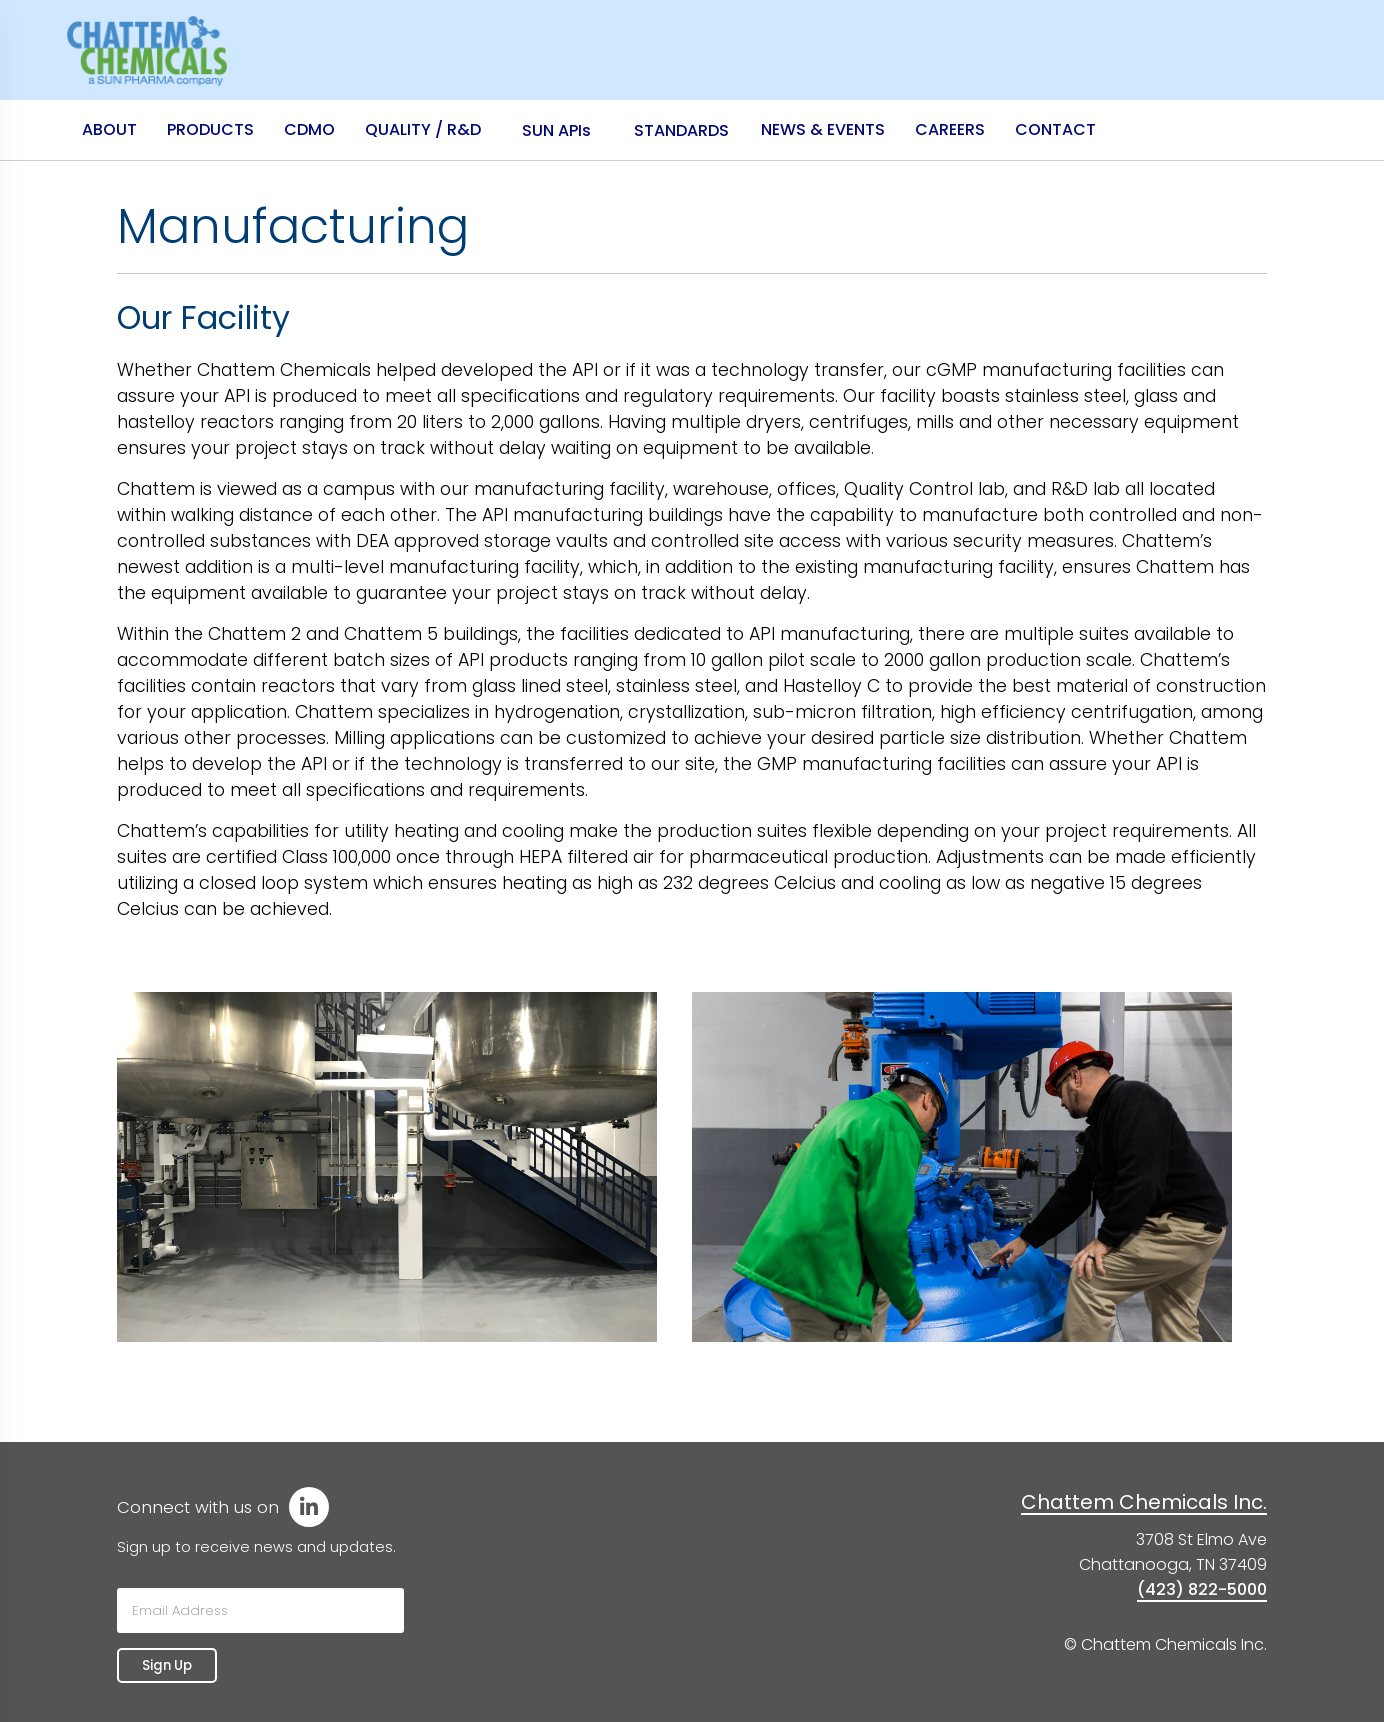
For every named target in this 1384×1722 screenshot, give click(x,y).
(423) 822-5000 (1202, 1589)
